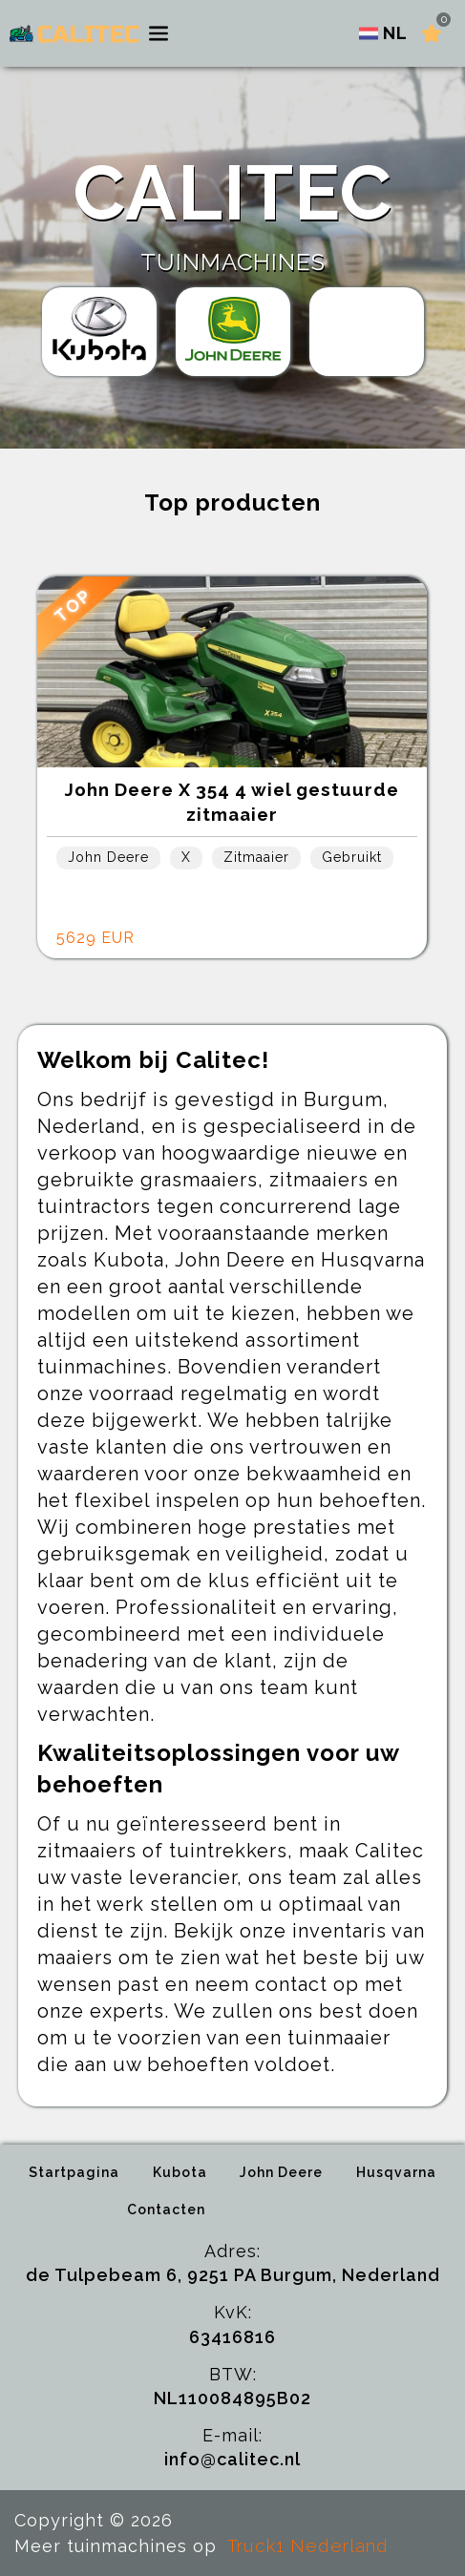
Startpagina (74, 2172)
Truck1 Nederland (308, 2545)
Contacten (166, 2209)
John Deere (281, 2172)
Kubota (180, 2172)
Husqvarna (396, 2172)
